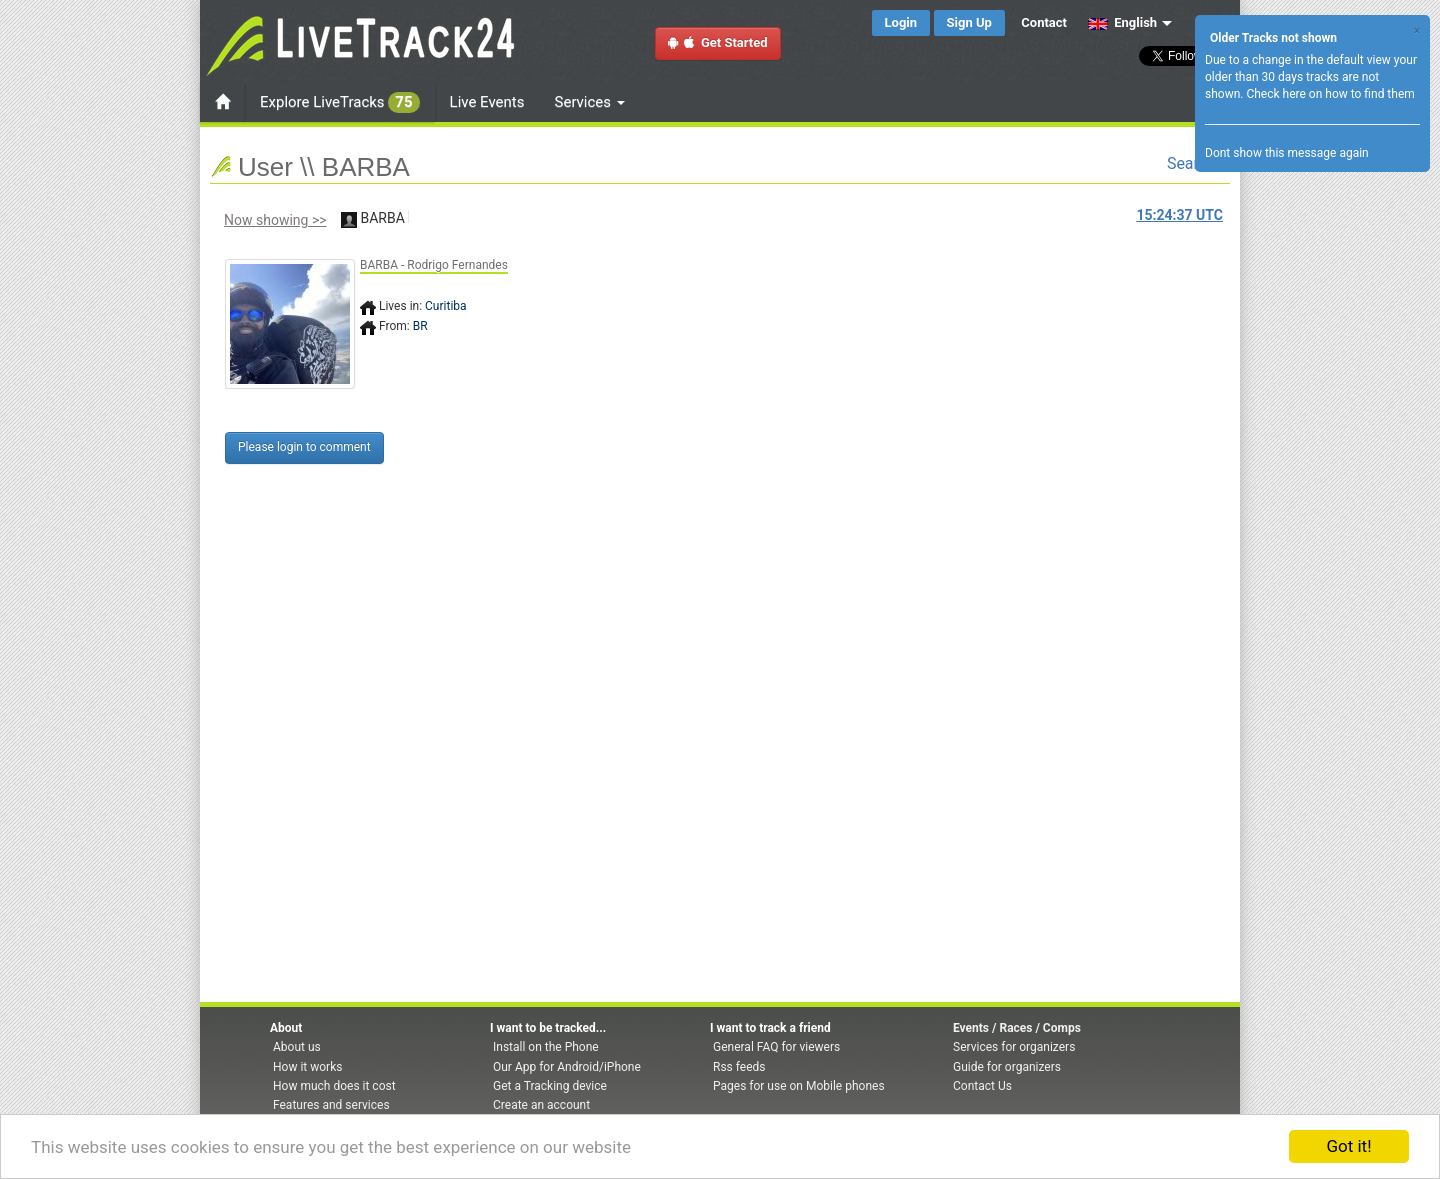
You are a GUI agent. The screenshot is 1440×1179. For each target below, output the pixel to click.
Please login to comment (304, 447)
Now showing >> (275, 220)
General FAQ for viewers (776, 1047)
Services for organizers (1014, 1047)
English (1122, 22)
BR (420, 326)
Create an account (541, 1105)
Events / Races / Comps (1017, 1028)
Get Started (718, 42)
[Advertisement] (805, 367)
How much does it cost (334, 1086)
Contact (1044, 22)
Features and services (331, 1105)
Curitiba (446, 306)
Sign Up (969, 22)
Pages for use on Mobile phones (799, 1086)
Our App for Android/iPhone (567, 1067)
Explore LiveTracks (340, 102)
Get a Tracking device (550, 1086)
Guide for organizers (1007, 1067)
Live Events (487, 102)
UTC (1180, 215)
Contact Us (982, 1086)
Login (901, 22)
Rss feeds (739, 1067)
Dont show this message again (1287, 153)
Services (590, 102)
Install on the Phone (546, 1047)
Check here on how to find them (1330, 94)
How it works (307, 1067)
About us (297, 1047)
